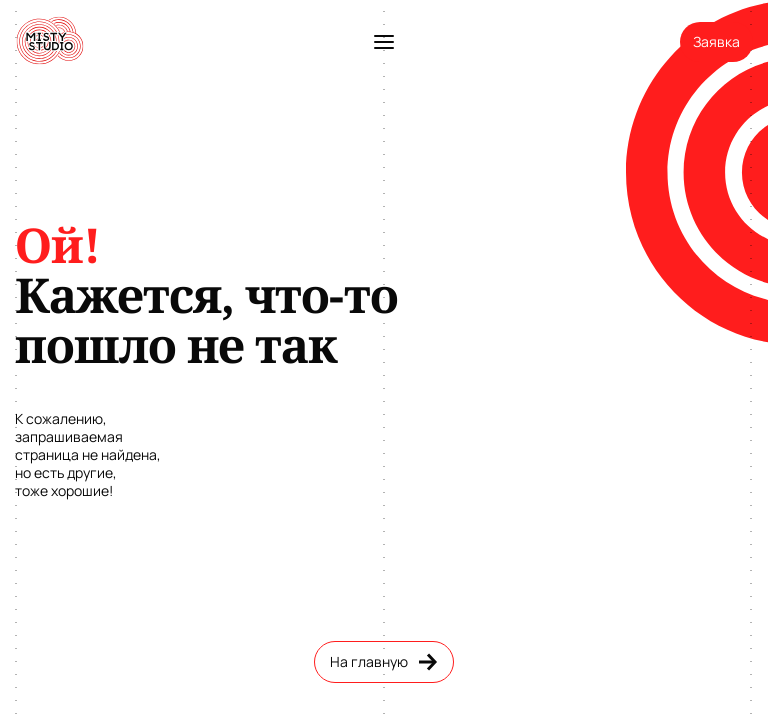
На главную (384, 662)
